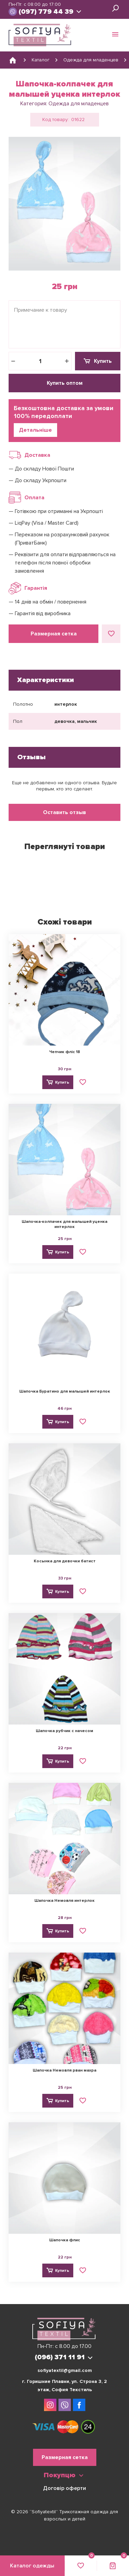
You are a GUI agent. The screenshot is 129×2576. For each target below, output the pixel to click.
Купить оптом (65, 383)
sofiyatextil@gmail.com (64, 2370)
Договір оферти (64, 2488)
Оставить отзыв (64, 812)
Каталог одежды (32, 2565)
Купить (103, 361)
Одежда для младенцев (79, 103)
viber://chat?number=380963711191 (14, 12)
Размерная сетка (54, 633)
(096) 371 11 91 (60, 2357)
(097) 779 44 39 (46, 12)
